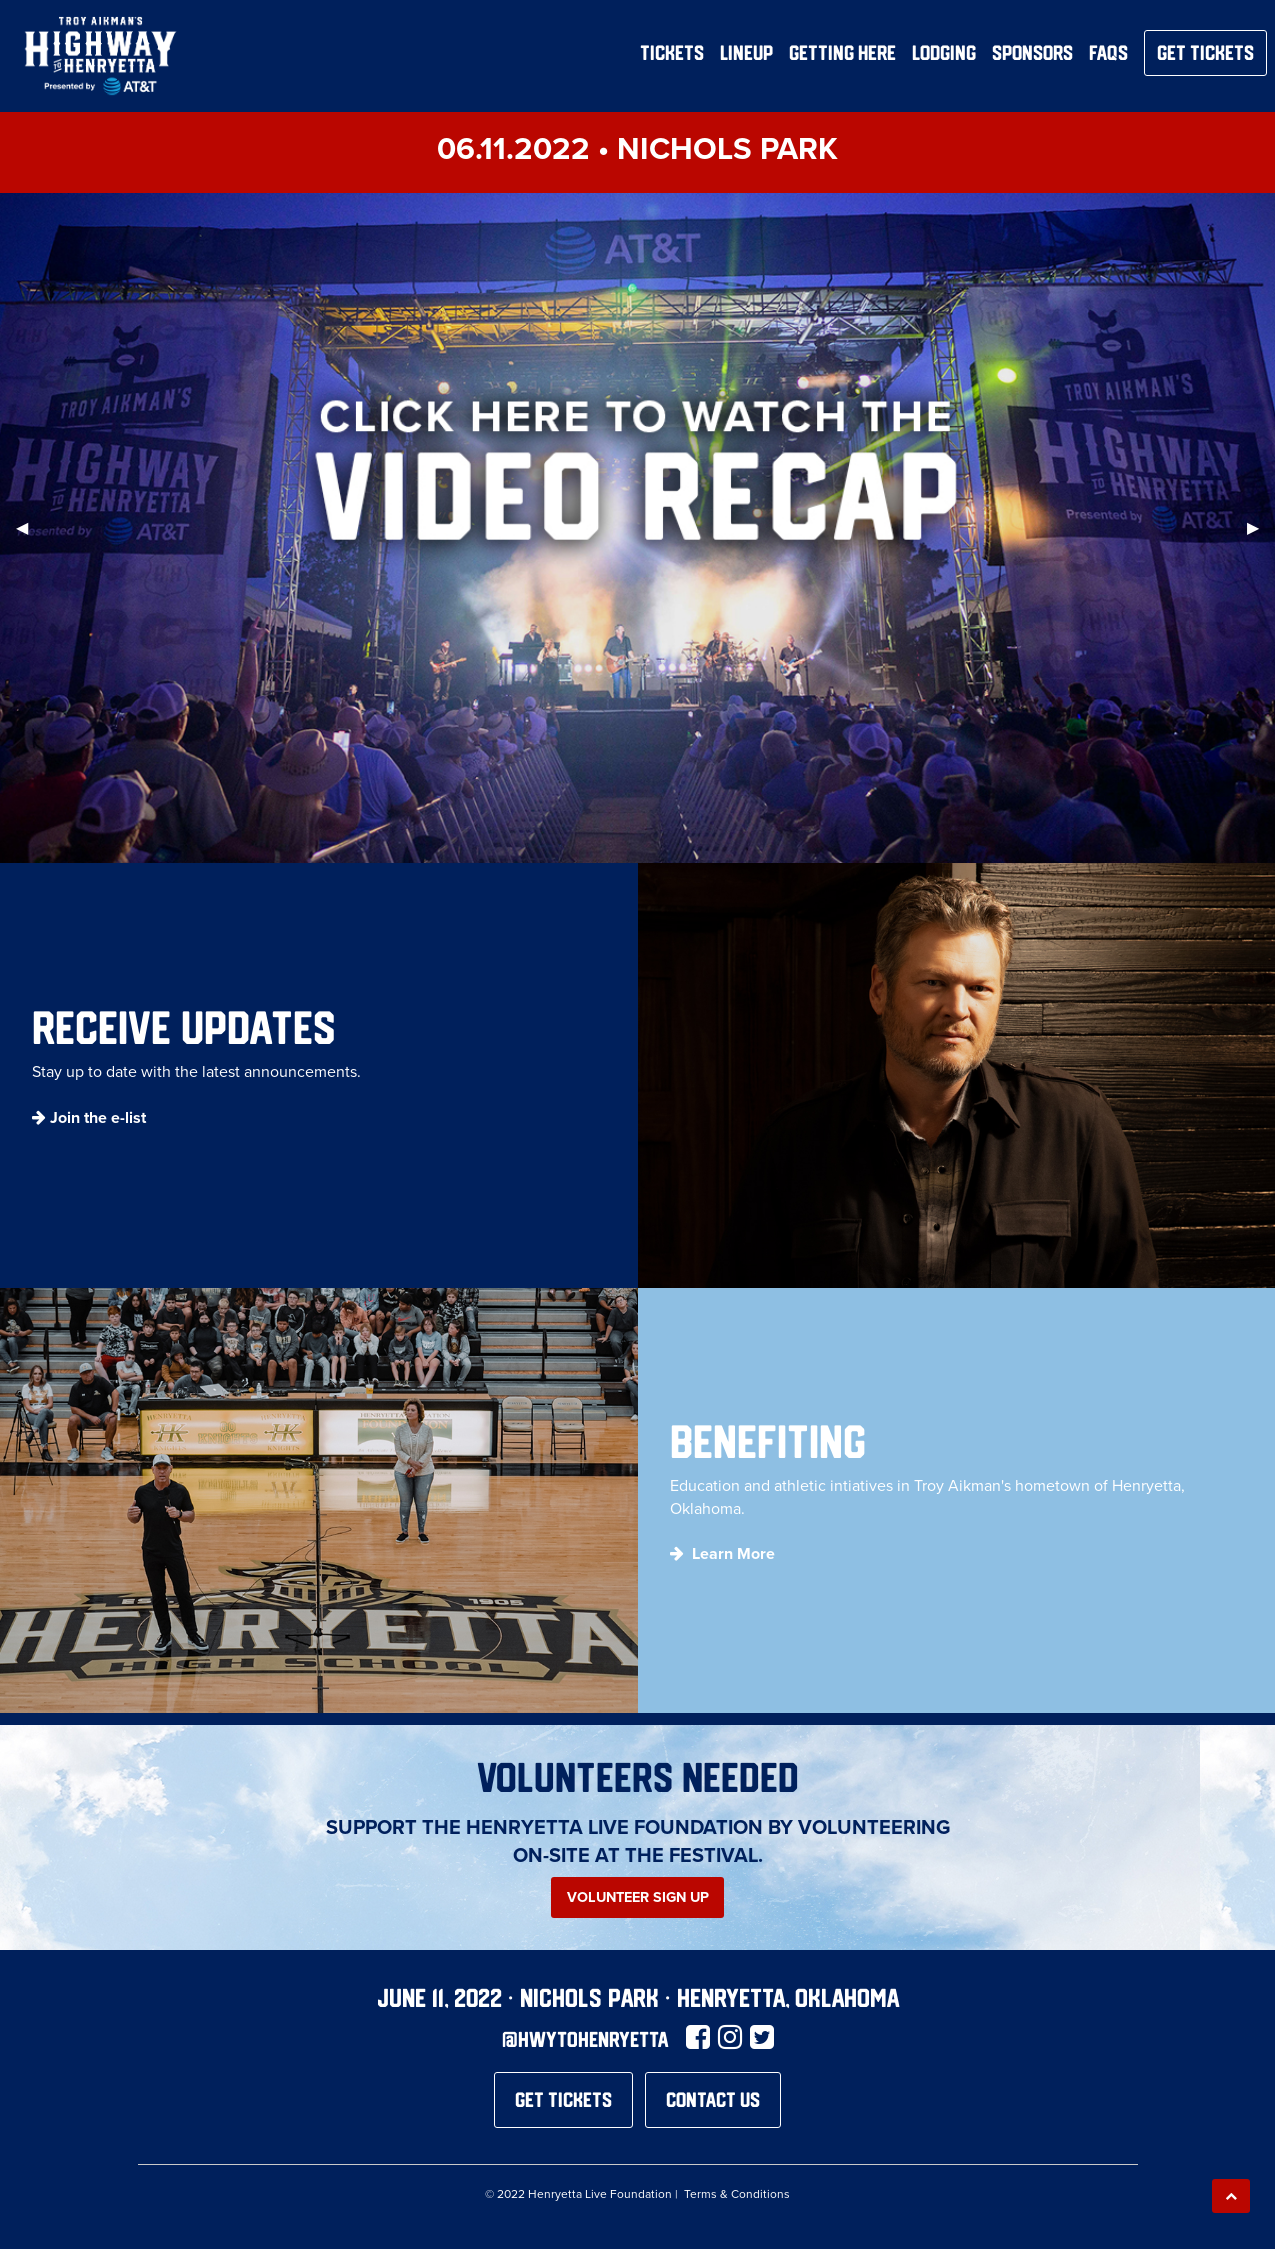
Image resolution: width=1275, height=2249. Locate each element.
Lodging (944, 53)
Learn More (733, 1553)
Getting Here (842, 53)
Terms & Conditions (737, 2194)
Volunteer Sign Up (638, 1897)
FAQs (1108, 53)
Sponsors (1032, 53)
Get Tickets (1205, 52)
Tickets (672, 53)
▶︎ (1261, 527)
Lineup (746, 53)
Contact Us (713, 2099)
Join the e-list (98, 1117)
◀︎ (30, 527)
